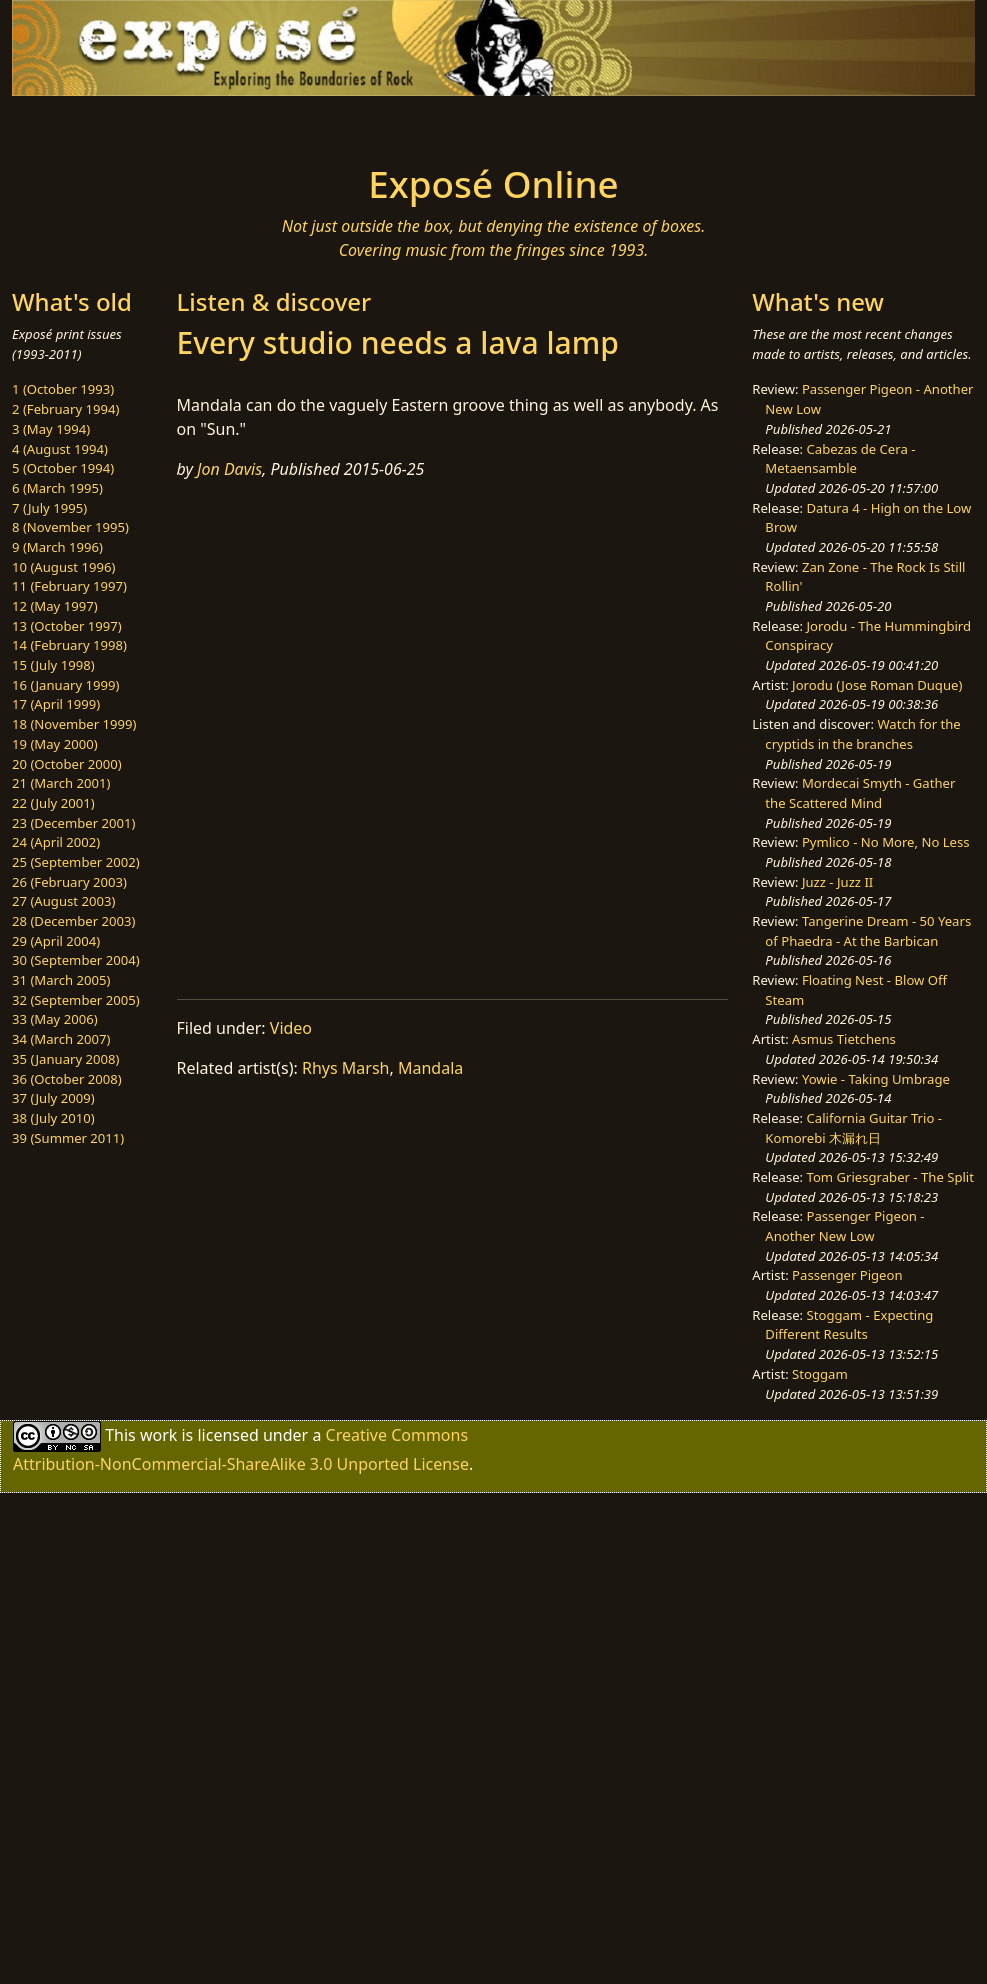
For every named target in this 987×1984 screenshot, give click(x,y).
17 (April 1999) (56, 704)
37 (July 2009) (53, 1098)
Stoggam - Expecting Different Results (849, 1325)
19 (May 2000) (55, 744)
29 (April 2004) (56, 941)
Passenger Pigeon (847, 1275)
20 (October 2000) (67, 764)
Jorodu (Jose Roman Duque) (877, 685)
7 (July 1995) (49, 508)
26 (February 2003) (69, 882)
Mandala (430, 1068)
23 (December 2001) (73, 823)
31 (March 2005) (61, 980)
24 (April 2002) (56, 842)
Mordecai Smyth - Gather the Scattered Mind (860, 793)
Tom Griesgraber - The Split (890, 1177)
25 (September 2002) (76, 862)
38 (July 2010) (53, 1118)
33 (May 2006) (55, 1019)
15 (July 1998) (53, 665)
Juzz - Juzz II (837, 882)
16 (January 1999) (65, 685)
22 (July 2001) (53, 803)
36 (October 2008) (67, 1079)
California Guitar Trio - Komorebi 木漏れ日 (853, 1128)
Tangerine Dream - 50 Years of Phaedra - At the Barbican (868, 931)
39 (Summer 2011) (68, 1138)
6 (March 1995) (57, 488)
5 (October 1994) (63, 468)
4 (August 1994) (60, 449)
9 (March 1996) (57, 547)
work (158, 1435)
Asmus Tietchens (844, 1039)
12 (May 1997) (55, 606)
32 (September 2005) (76, 1000)
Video (291, 1028)
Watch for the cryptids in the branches (862, 734)
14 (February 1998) (69, 645)
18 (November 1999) (74, 724)
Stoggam (820, 1374)
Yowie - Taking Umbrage (876, 1079)
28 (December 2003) (73, 921)
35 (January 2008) (65, 1059)
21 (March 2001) (61, 783)
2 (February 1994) (65, 409)
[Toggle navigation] (186, 124)
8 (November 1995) (70, 527)
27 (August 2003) (63, 901)
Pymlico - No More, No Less (886, 842)
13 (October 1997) (67, 626)
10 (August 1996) (63, 567)
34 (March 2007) (61, 1039)
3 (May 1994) (51, 429)
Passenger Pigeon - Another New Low (844, 1226)
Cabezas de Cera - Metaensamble (840, 459)
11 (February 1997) (69, 586)
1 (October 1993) (63, 389)
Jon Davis (229, 469)
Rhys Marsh (345, 1068)
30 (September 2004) (76, 960)
